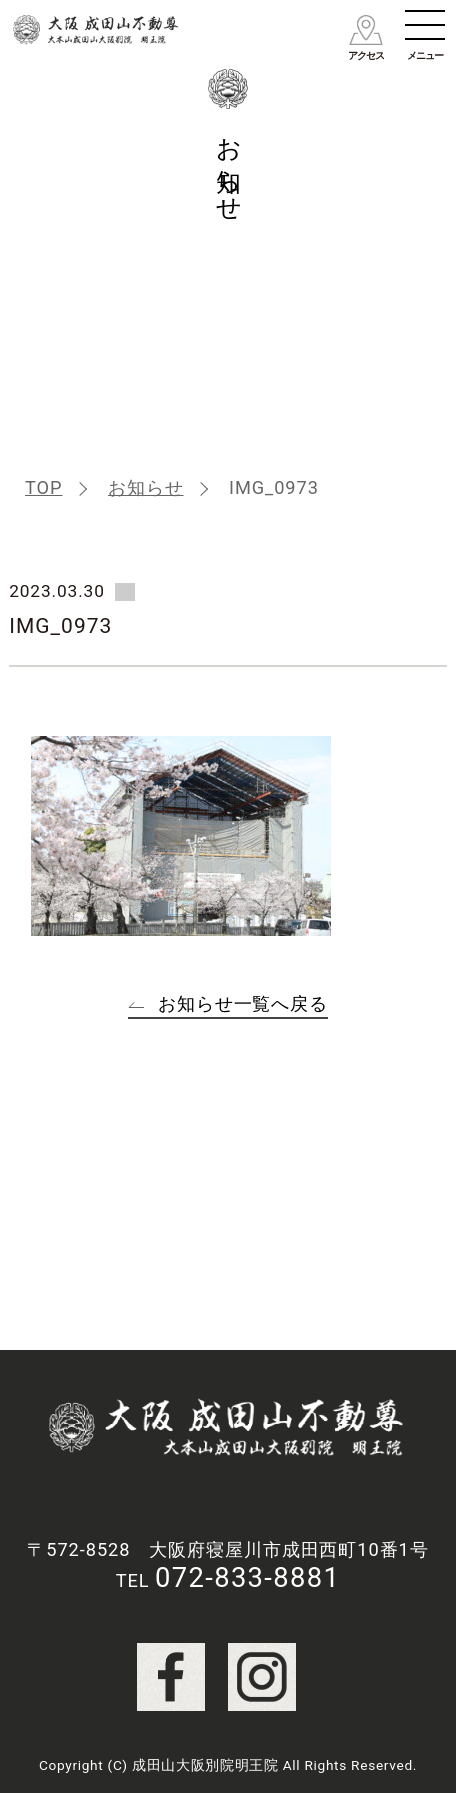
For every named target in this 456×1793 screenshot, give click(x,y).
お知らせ (146, 487)
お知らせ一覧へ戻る (243, 1003)
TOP (43, 487)
